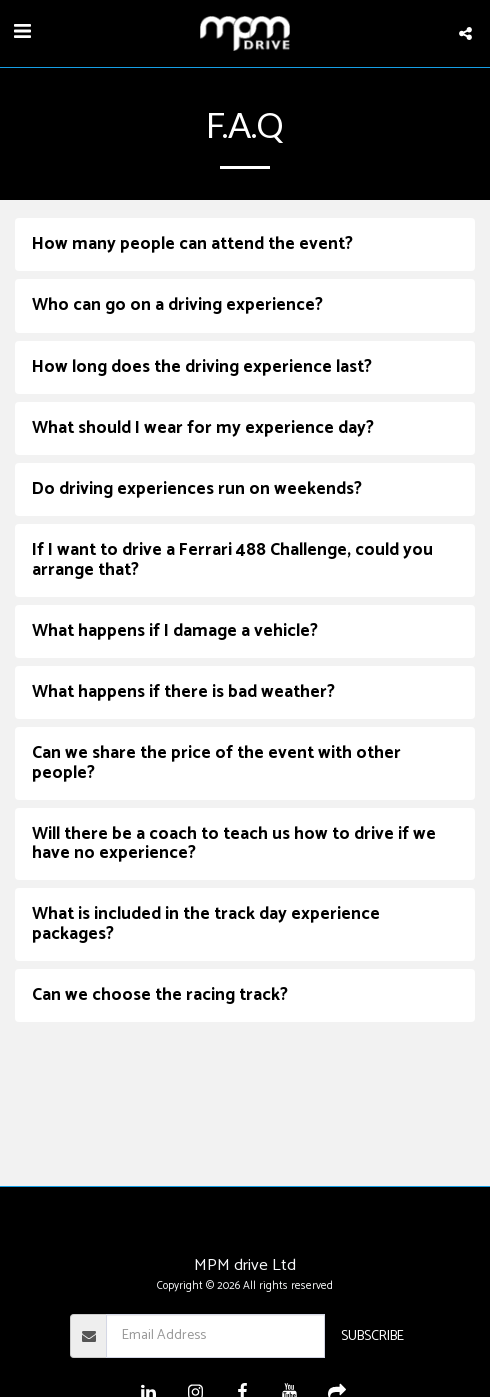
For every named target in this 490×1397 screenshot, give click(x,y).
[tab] (245, 244)
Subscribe (372, 1336)
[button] (22, 32)
